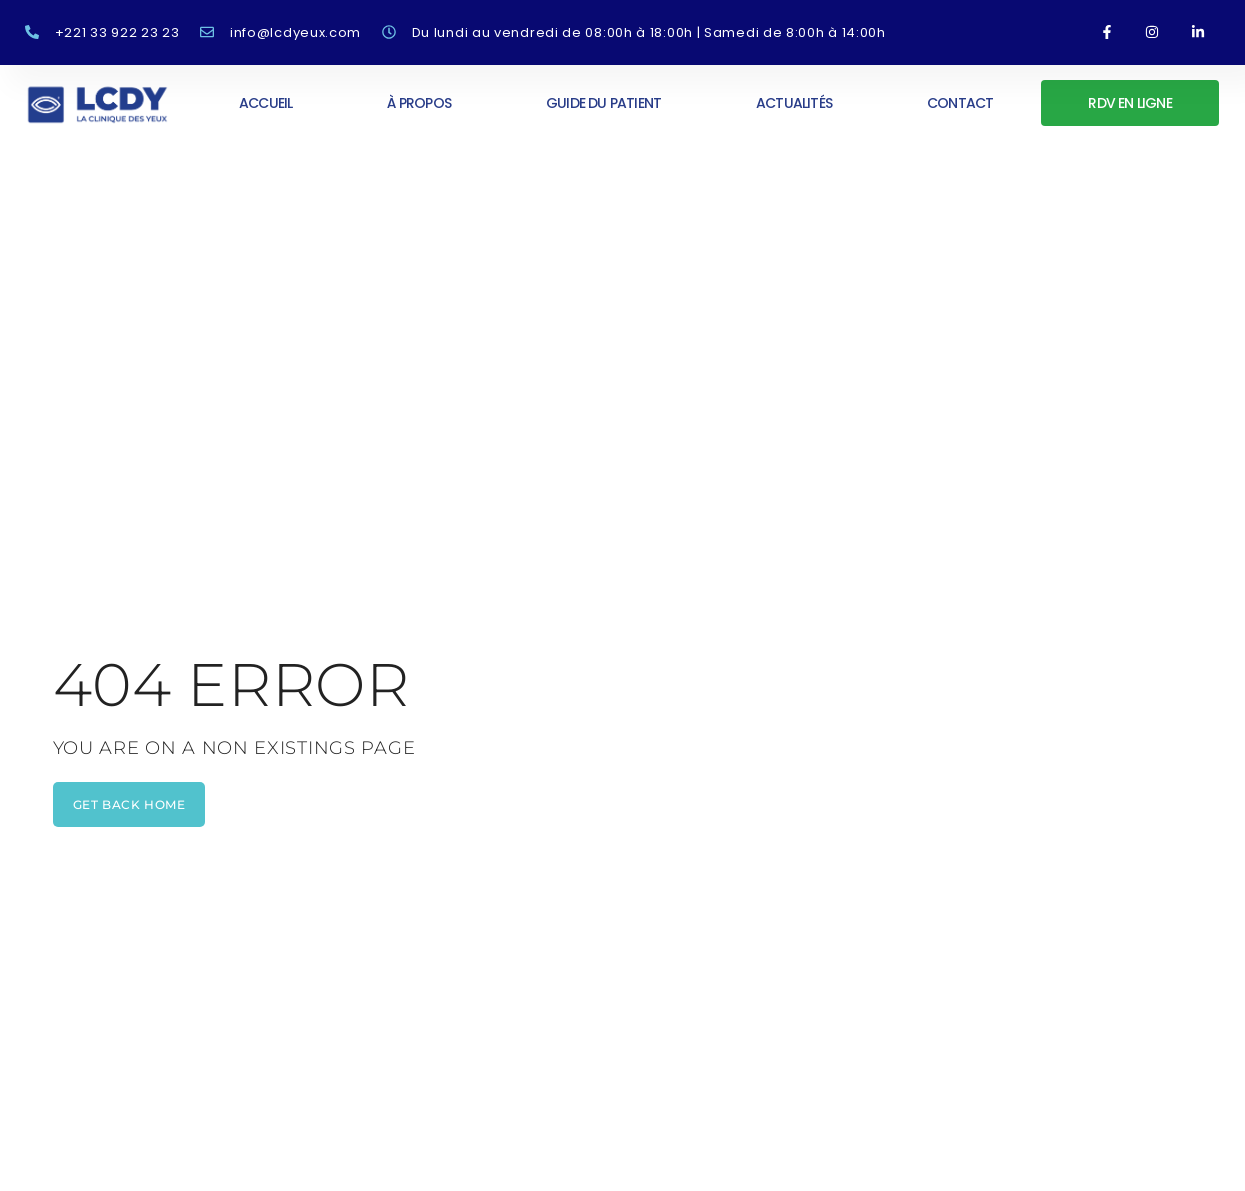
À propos (419, 103)
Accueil (265, 103)
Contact (960, 103)
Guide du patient (603, 103)
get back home (129, 804)
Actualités (794, 103)
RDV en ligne (1129, 103)
